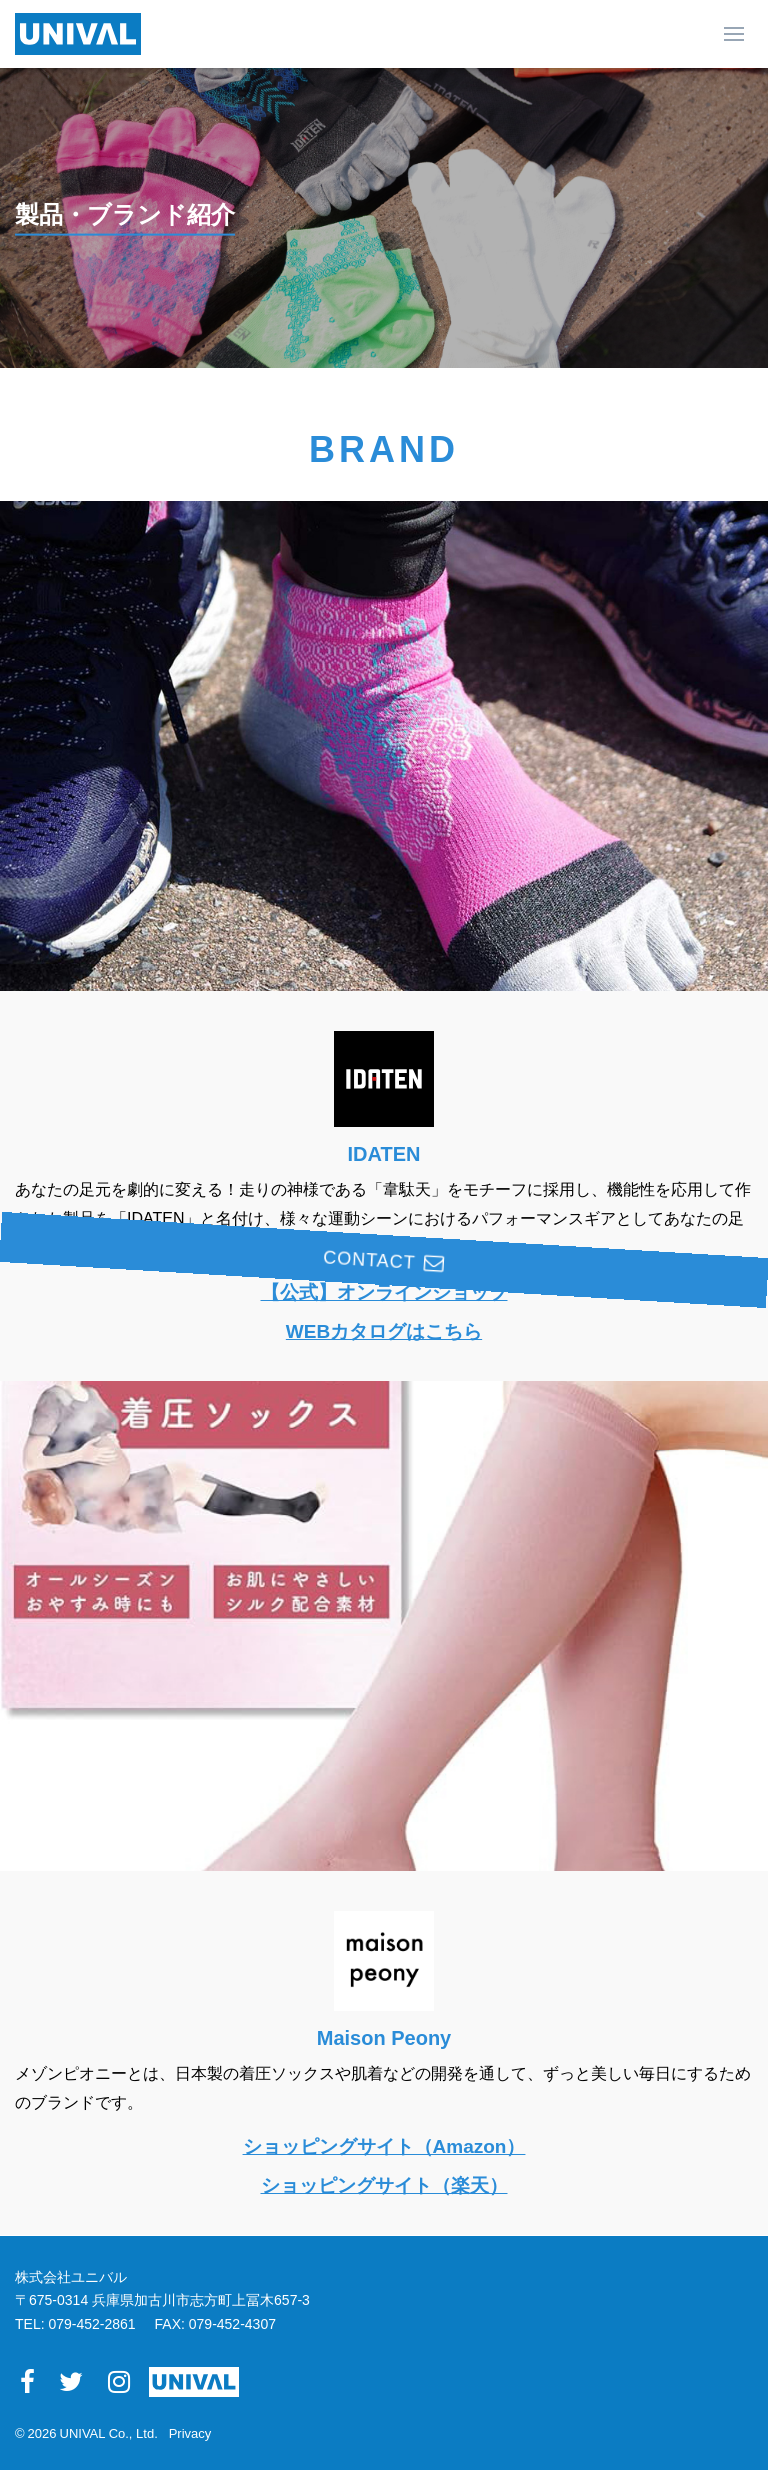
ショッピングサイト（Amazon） (384, 2146)
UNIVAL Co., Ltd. (109, 2433)
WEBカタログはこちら (384, 1331)
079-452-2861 (91, 2324)
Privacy (190, 2433)
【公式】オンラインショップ (384, 1292)
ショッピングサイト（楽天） (384, 2185)
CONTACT (737, 1105)
